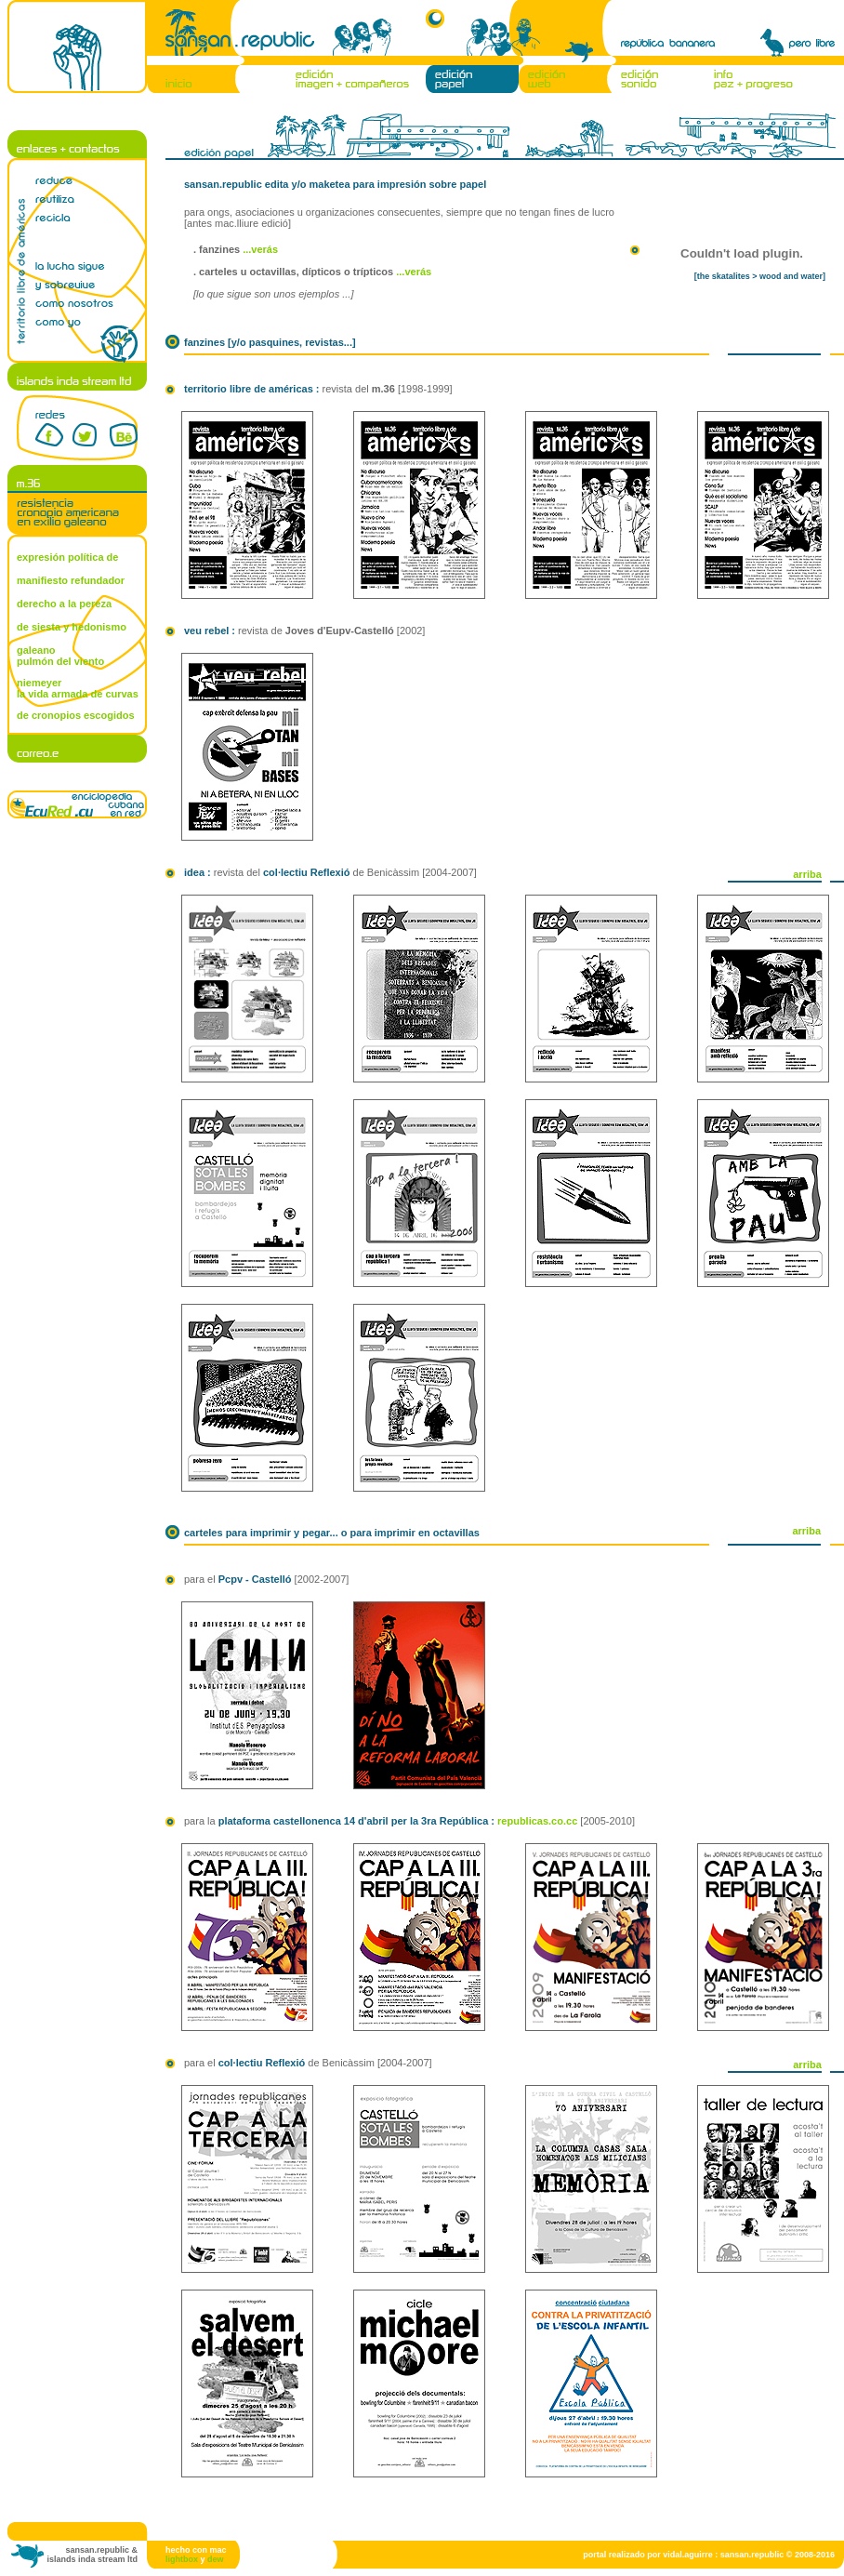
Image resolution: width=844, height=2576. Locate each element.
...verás (260, 249)
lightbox (181, 2559)
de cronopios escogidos (76, 715)
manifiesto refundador (71, 580)
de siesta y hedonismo (71, 626)
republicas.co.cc (537, 1820)
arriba (807, 874)
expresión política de (67, 557)
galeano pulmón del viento (60, 655)
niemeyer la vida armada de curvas (77, 688)
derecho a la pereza (64, 603)
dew (215, 2559)
